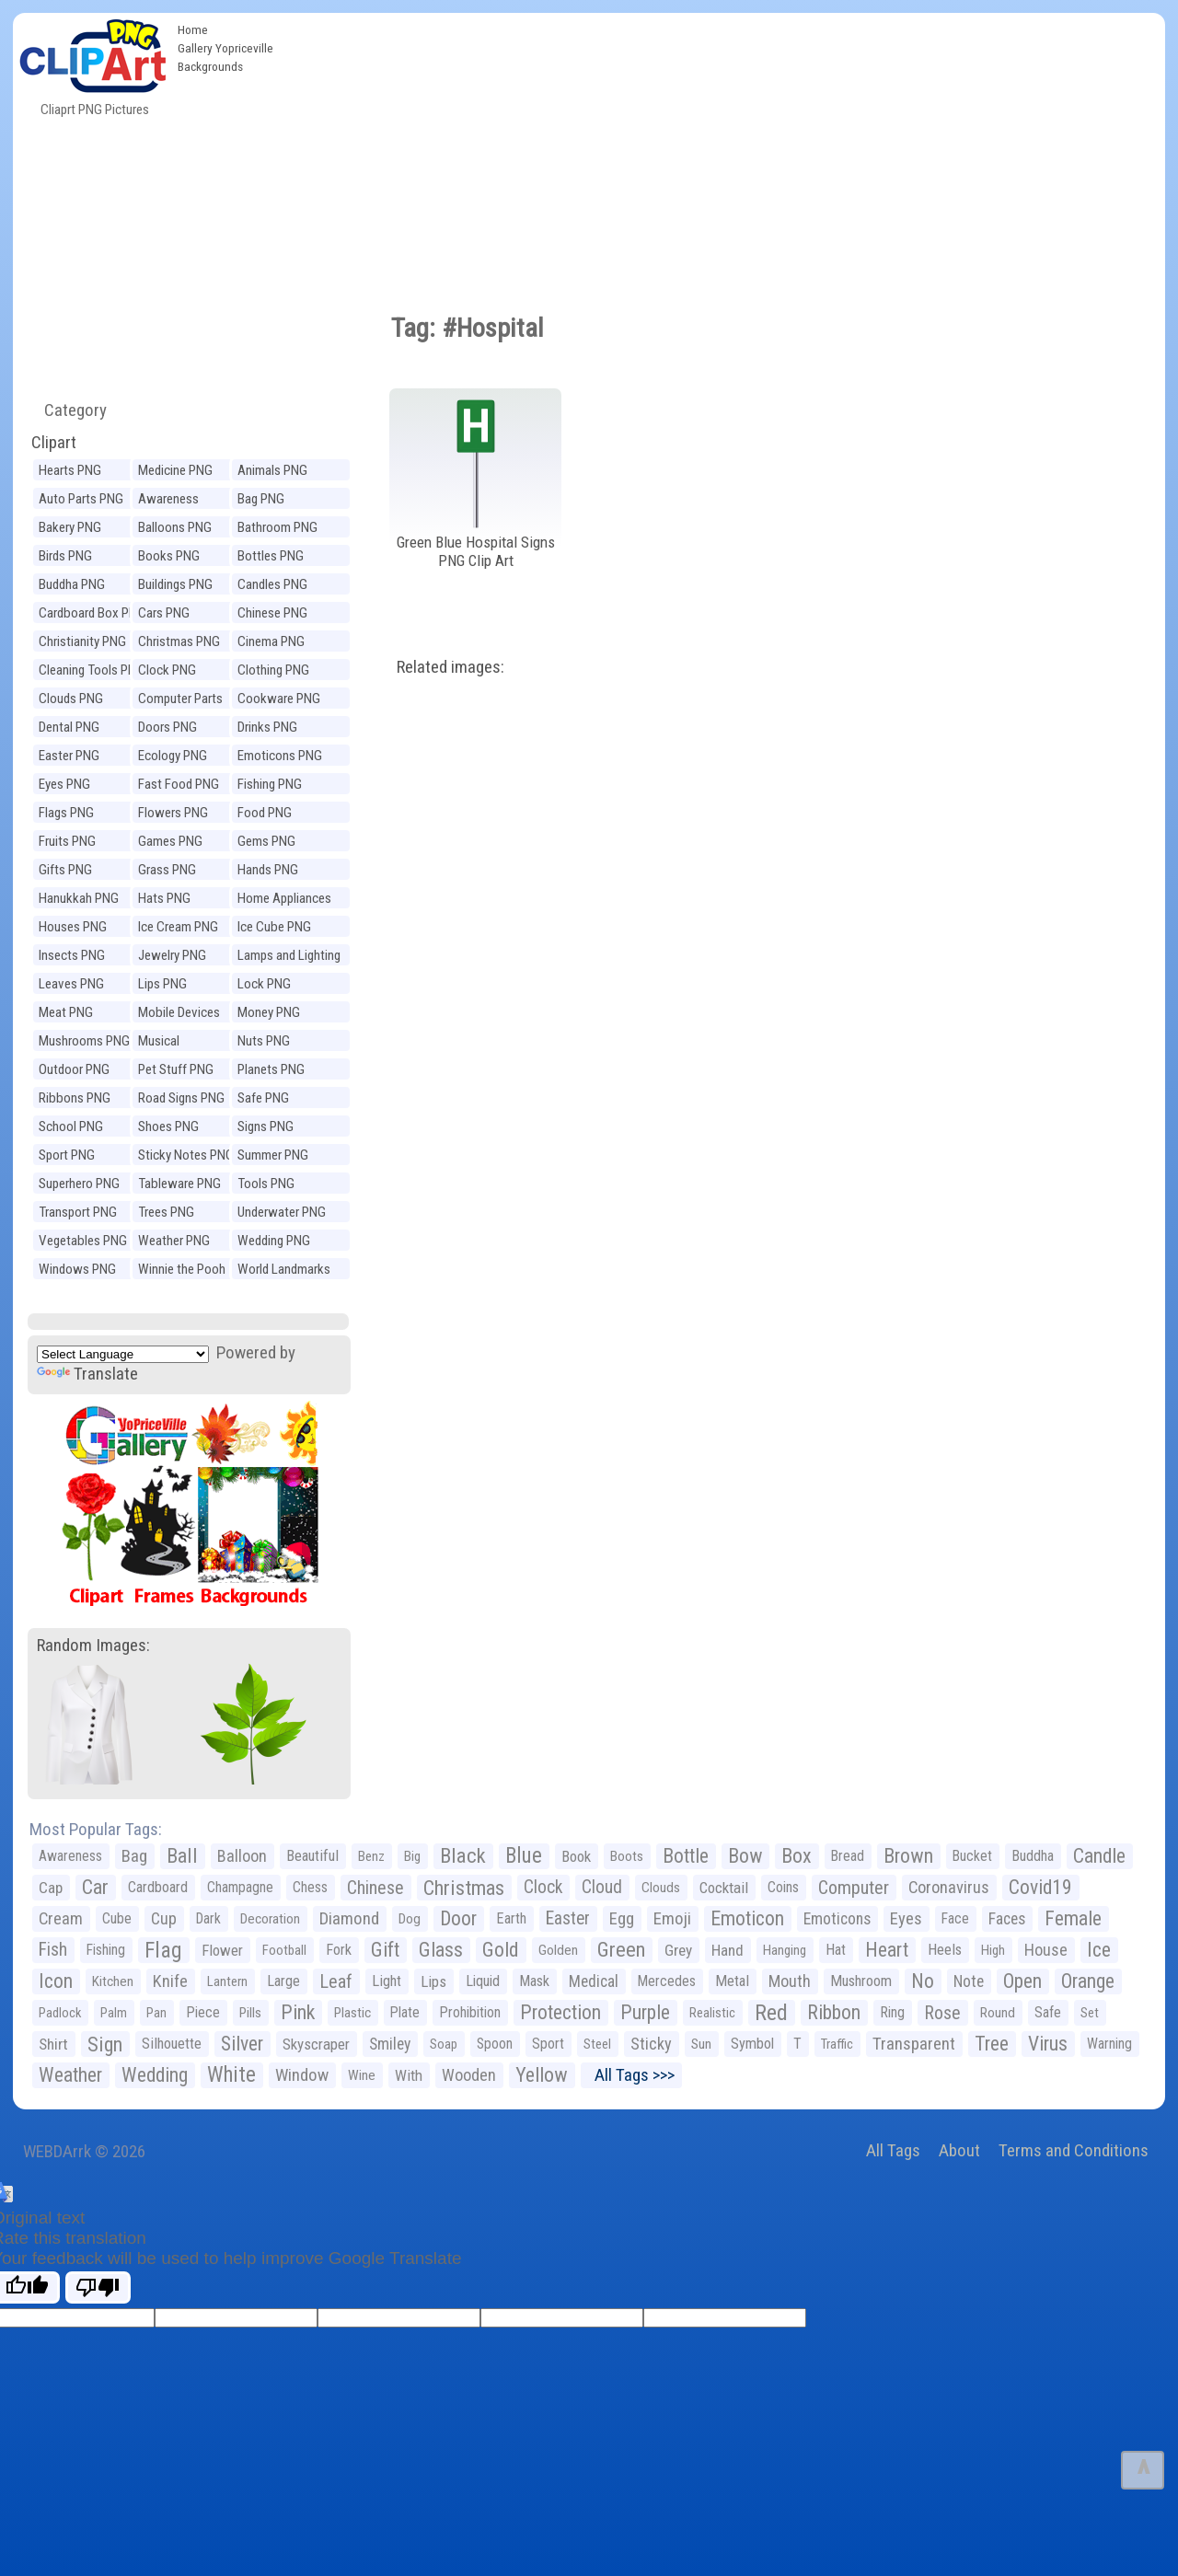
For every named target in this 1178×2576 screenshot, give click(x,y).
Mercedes (667, 1981)
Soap (443, 2044)
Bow (745, 1855)
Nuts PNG (263, 1041)
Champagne (240, 1887)
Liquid (483, 1981)
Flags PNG (66, 812)
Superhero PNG (79, 1183)
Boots (626, 1856)
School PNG (71, 1126)
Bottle (686, 1855)
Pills (250, 2012)
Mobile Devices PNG (179, 1014)
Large (283, 1981)
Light (386, 1981)
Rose (942, 2013)
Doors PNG (167, 727)
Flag (163, 1950)
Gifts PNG (65, 869)
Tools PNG (265, 1183)
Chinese (375, 1888)
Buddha (1032, 1856)
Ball (182, 1855)
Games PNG (170, 841)
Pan (156, 2012)
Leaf (335, 1981)
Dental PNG (69, 727)
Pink (298, 2012)
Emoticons (837, 1919)
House (1046, 1949)
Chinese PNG (272, 613)
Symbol (752, 2043)
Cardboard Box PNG (92, 613)
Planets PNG (271, 1069)
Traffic (837, 2044)
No (922, 1981)
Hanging (784, 1950)
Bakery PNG (70, 527)
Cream (61, 1918)
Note (968, 1981)
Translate (87, 1373)
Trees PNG (166, 1212)
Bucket (972, 1856)
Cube (117, 1918)
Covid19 (1040, 1887)
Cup (164, 1918)
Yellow (541, 2074)
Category (68, 410)
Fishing (106, 1949)
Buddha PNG (72, 584)
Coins (783, 1887)
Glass (441, 1949)
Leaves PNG (71, 984)
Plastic (352, 2012)
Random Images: (93, 1645)
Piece (203, 2012)
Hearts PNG (70, 470)
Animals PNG (272, 470)
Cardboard (158, 1887)
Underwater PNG (281, 1212)
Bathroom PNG (277, 527)
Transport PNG (78, 1212)
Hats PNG (164, 898)
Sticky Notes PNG (186, 1155)
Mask (534, 1981)
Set (1089, 2012)
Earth (511, 1918)
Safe (1047, 2012)
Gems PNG (266, 841)
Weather (70, 2074)
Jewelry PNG (172, 955)
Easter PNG (69, 755)
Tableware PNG (179, 1183)
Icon (56, 1981)
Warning (1109, 2043)
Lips (433, 1981)
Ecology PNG (172, 755)
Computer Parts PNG (180, 700)
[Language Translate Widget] (123, 1354)
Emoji (672, 1918)
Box (796, 1855)
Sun (701, 2044)
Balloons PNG (175, 527)
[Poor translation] (98, 2287)
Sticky (651, 2043)
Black (463, 1855)
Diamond (349, 1918)
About (959, 2150)
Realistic (712, 2012)
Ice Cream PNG (178, 926)
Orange (1087, 1981)
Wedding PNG (273, 1240)
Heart (886, 1949)
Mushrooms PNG (84, 1041)
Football (284, 1950)
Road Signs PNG (181, 1098)
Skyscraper (316, 2044)
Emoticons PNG (279, 755)
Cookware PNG (278, 698)
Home (193, 29)
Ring (892, 2012)
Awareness (70, 1856)
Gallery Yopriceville (225, 47)
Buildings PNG (175, 584)
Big (412, 1856)
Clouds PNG (71, 698)
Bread (847, 1856)
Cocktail (723, 1887)
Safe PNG (263, 1098)
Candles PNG (272, 584)
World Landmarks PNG (283, 1271)
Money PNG (268, 1012)
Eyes (906, 1919)
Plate (405, 2012)
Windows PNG (77, 1269)
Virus (1048, 2043)
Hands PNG (267, 869)
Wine (361, 2075)
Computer (853, 1888)
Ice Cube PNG (274, 926)
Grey (678, 1950)
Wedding (154, 2074)
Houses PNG (73, 926)
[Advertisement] (723, 151)
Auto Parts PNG (81, 499)
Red (771, 2013)
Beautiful (312, 1856)
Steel (597, 2044)
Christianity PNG (82, 641)
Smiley (389, 2044)
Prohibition (470, 2012)
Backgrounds (210, 66)
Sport (548, 2043)
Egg (621, 1919)
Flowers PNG (173, 812)
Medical (593, 1981)
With (408, 2075)
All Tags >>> (631, 2074)
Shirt (53, 2044)
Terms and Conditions (1074, 2150)
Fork (339, 1949)
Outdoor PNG (74, 1069)
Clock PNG (167, 670)
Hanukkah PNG (79, 898)
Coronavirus (948, 1887)
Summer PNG (272, 1155)
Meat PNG (66, 1012)
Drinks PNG (267, 727)
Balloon (242, 1856)
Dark (208, 1918)
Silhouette (172, 2043)
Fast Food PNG (178, 784)
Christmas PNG (179, 641)
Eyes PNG (64, 784)
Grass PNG (167, 869)
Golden (558, 1950)
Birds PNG (65, 556)
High (993, 1950)
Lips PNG (162, 984)
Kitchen (112, 1981)
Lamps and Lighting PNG (289, 957)
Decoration (270, 1919)
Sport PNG (67, 1155)
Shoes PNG (168, 1126)
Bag (134, 1855)
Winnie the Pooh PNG (181, 1271)
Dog (409, 1919)
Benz (371, 1856)
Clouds (660, 1887)
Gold (500, 1949)
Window (302, 2074)
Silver (242, 2043)
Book (576, 1856)
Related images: (450, 666)
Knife (170, 1981)
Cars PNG (164, 613)
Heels (945, 1949)
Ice (1099, 1949)
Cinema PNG (271, 641)
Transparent (913, 2043)
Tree (992, 2043)
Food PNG (264, 812)
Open (1022, 1981)
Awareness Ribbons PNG (174, 501)
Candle (1099, 1855)
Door (458, 1918)
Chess (310, 1887)
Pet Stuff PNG (176, 1069)
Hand (727, 1950)
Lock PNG (264, 984)
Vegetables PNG (83, 1240)
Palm (113, 2012)
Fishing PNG (269, 784)
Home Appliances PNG (284, 900)
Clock (543, 1887)
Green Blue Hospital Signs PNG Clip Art (476, 552)
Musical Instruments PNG (183, 1043)
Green (621, 1949)
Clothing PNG (273, 670)
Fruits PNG (67, 841)
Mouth (789, 1981)
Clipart (53, 442)
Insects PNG (72, 955)
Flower (222, 1950)
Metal (732, 1981)
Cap (51, 1887)
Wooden (469, 2075)
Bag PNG (260, 499)
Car (95, 1887)
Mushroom (861, 1981)
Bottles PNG (270, 556)
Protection (560, 2012)
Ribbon (833, 2012)
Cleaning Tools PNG (91, 670)
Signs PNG (265, 1126)
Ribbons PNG (74, 1098)
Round (997, 2012)
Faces (1006, 1919)
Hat (836, 1949)
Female (1073, 1918)
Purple (645, 2012)
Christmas (463, 1888)
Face (955, 1918)
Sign (104, 2044)
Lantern (227, 1981)
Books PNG (169, 556)
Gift (385, 1949)
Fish (53, 1949)
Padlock (60, 2012)
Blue (523, 1855)
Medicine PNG (175, 470)
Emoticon (747, 1918)
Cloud (602, 1887)
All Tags (893, 2150)
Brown (908, 1855)
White (231, 2074)
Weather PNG (174, 1240)
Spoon (495, 2043)
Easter (568, 1918)
